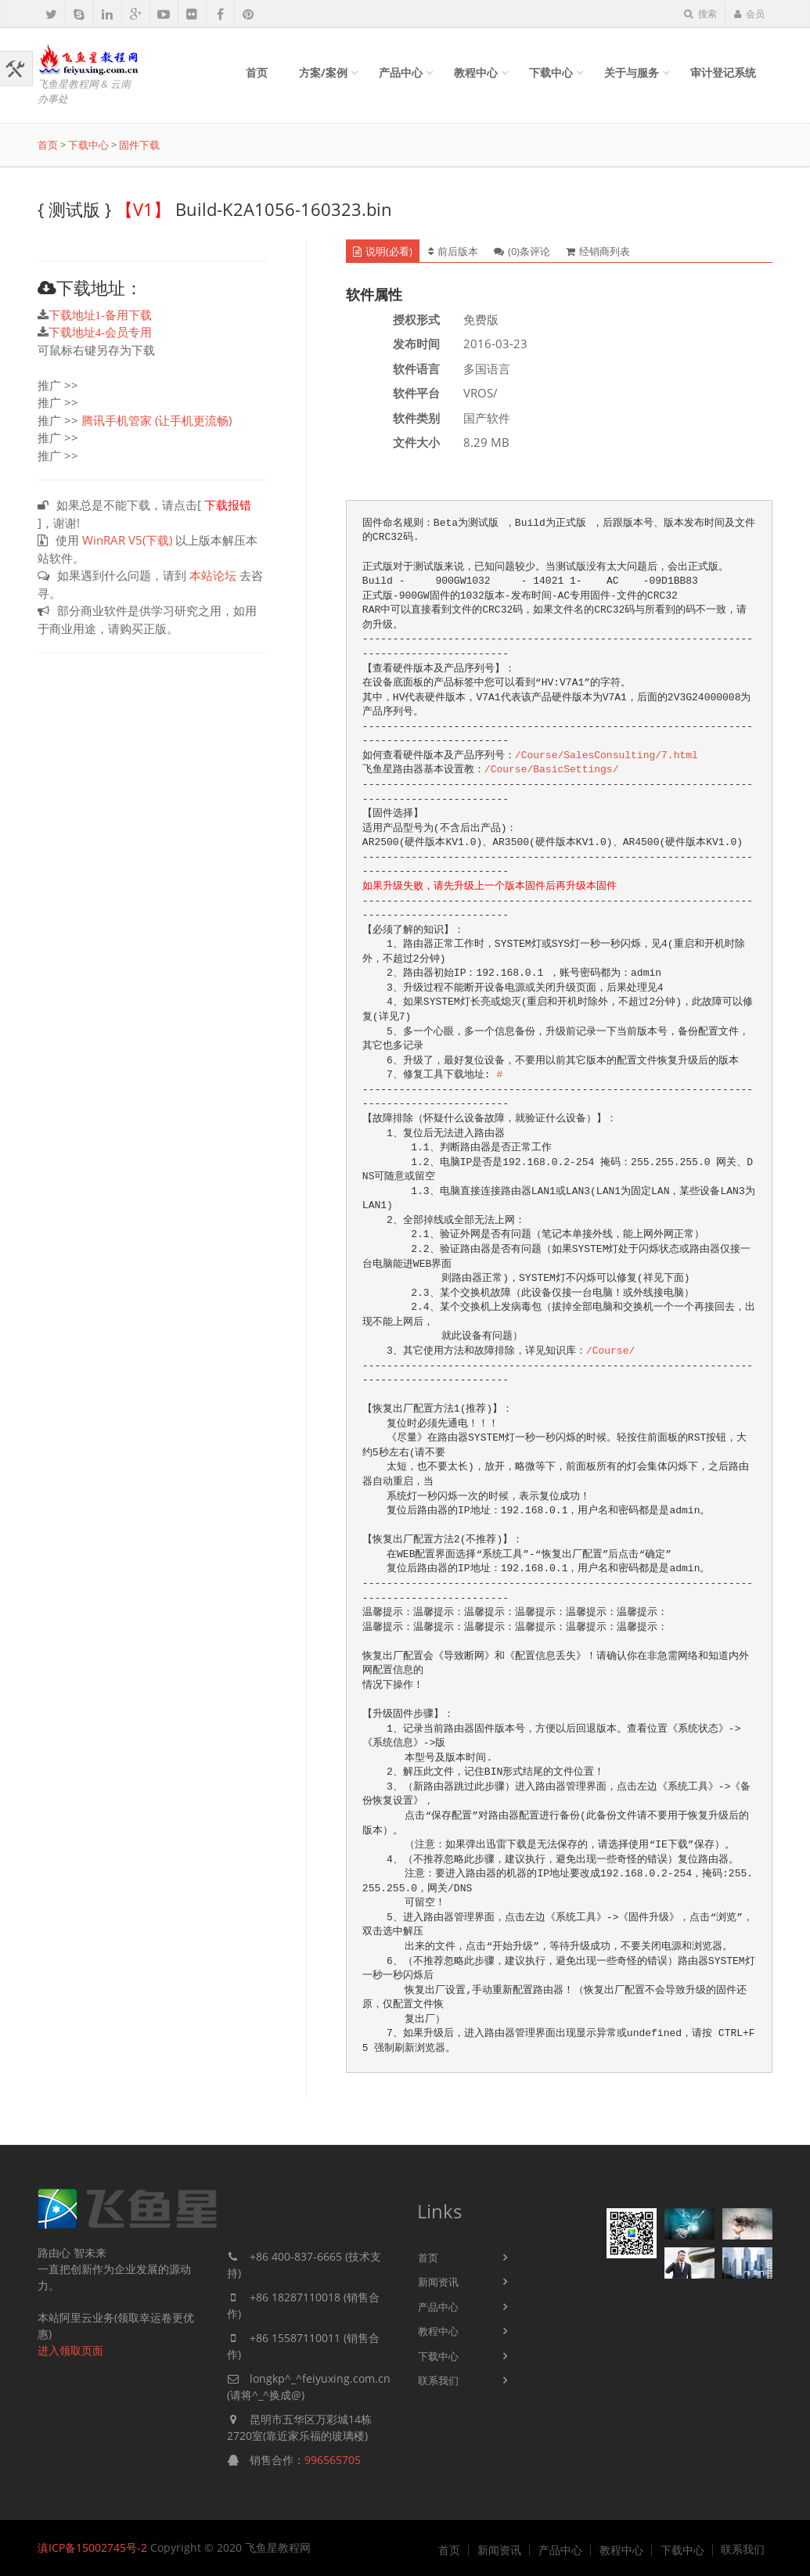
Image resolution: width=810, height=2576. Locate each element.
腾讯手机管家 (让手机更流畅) (156, 420)
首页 (257, 72)
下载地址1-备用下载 (101, 315)
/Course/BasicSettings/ (551, 769)
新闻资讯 (438, 2282)
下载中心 (551, 72)
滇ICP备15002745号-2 (92, 2547)
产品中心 (401, 72)
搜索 (700, 13)
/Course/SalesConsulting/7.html (606, 755)
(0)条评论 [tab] (522, 251)
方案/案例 (323, 72)
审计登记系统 (723, 72)
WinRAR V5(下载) (127, 540)
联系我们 (438, 2380)
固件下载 (139, 145)
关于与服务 (631, 72)
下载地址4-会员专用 (101, 332)
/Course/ (610, 1351)
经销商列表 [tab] (598, 251)
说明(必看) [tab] (382, 251)
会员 (749, 13)
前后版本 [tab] (453, 251)
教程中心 (476, 72)
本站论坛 (212, 575)
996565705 (332, 2459)
